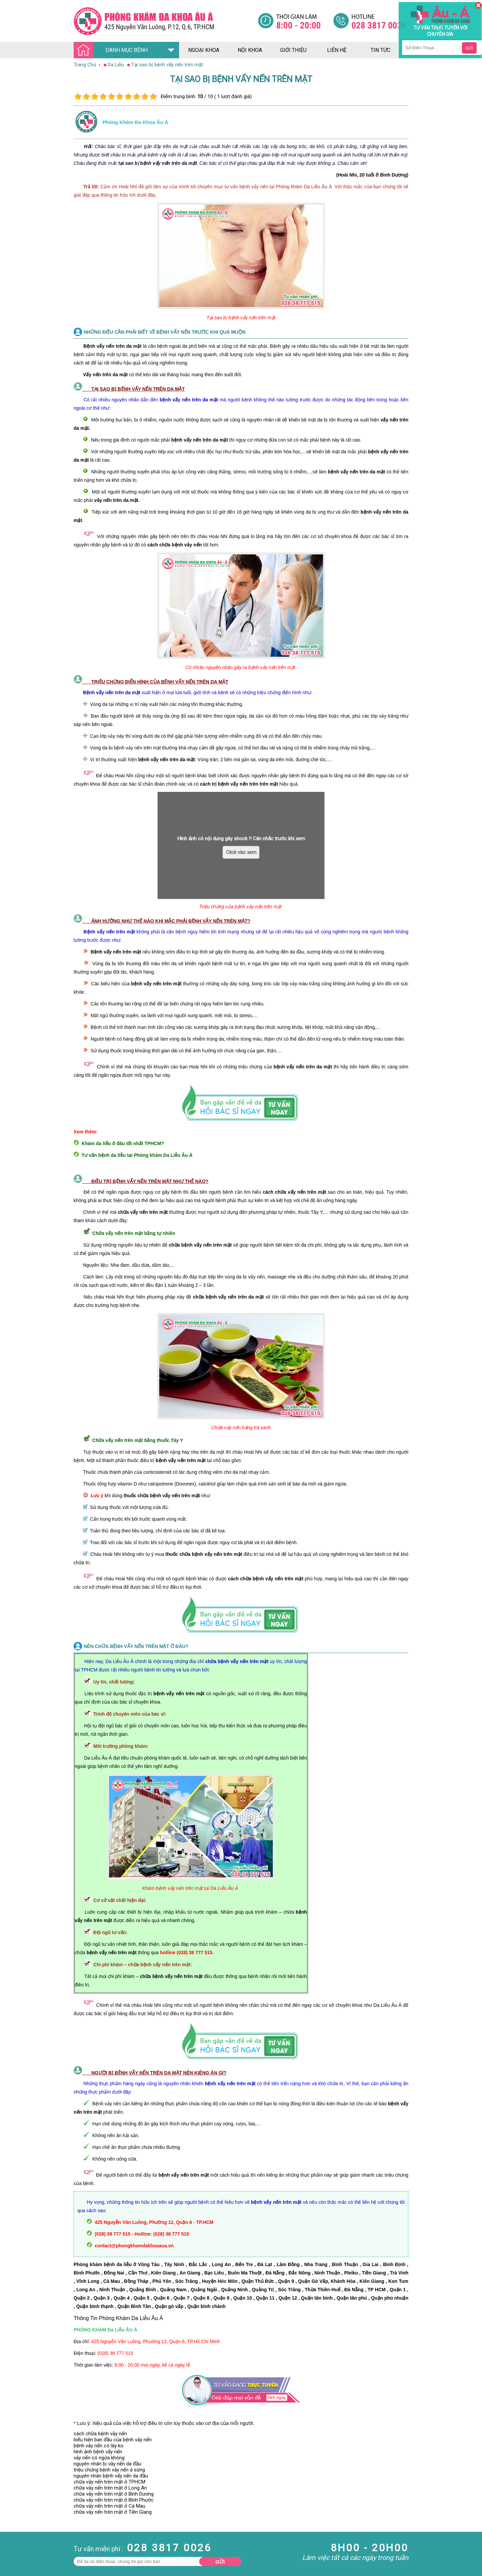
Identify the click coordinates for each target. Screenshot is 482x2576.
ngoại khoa (203, 50)
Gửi (220, 2562)
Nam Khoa (11, 2502)
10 (153, 96)
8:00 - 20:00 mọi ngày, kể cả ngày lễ (152, 2365)
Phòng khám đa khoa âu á (135, 122)
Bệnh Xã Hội (13, 2520)
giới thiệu (293, 50)
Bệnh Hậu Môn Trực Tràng (22, 2511)
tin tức (380, 50)
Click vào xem (241, 852)
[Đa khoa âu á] (166, 21)
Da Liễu (8, 2526)
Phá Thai (9, 2538)
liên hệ (336, 50)
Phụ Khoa (10, 2532)
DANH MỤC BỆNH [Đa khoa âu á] (112, 50)
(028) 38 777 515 (115, 2353)
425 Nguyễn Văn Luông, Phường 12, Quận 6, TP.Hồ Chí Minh (155, 2341)
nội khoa (250, 50)
